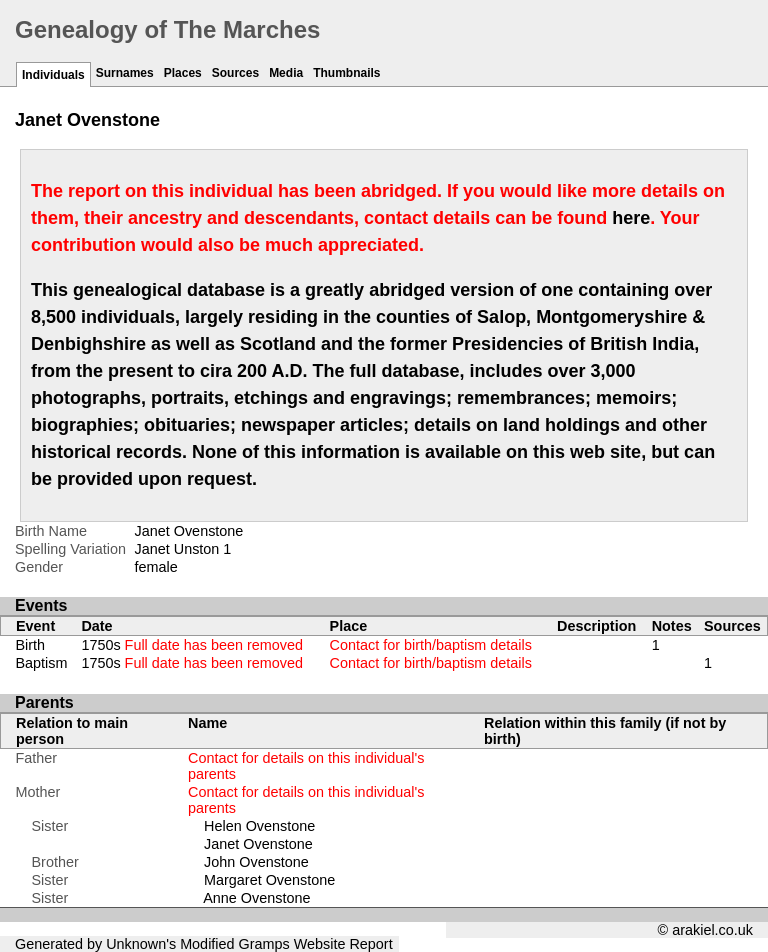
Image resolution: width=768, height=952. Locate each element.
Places (183, 73)
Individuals (53, 75)
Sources (235, 73)
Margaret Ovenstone (269, 880)
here (631, 218)
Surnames (125, 73)
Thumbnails (346, 73)
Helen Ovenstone (259, 826)
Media (286, 73)
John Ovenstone (256, 862)
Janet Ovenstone (258, 844)
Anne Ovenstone (256, 898)
